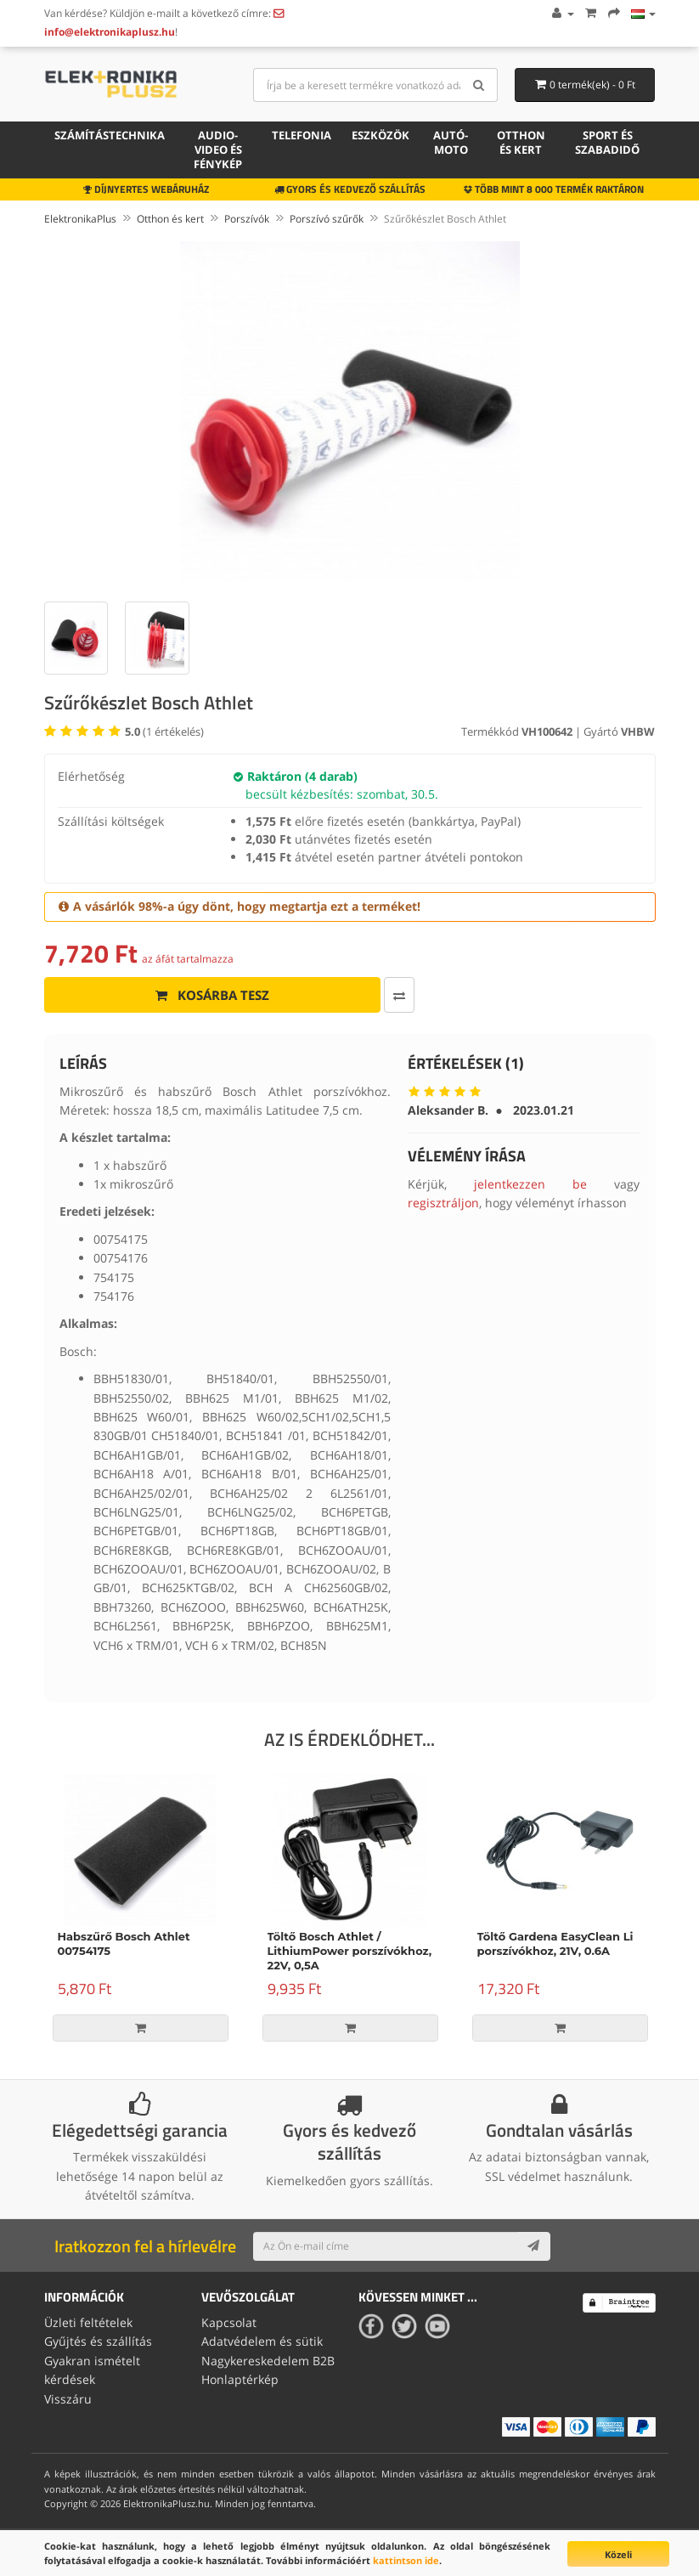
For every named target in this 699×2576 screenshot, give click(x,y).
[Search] (478, 85)
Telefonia (301, 135)
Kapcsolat (228, 2322)
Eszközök (380, 135)
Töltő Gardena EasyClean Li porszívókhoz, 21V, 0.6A (555, 1943)
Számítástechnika (109, 135)
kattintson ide (406, 2560)
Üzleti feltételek (88, 2322)
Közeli (618, 2554)
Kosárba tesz (212, 994)
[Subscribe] (533, 2246)
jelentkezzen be (530, 1184)
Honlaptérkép (240, 2379)
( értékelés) (164, 731)
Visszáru (68, 2399)
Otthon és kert (521, 142)
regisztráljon (443, 1203)
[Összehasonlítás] (399, 995)
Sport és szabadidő (607, 142)
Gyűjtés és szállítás (98, 2341)
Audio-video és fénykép (218, 149)
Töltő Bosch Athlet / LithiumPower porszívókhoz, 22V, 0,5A (350, 1950)
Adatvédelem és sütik (262, 2341)
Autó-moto (450, 142)
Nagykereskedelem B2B (268, 2361)
